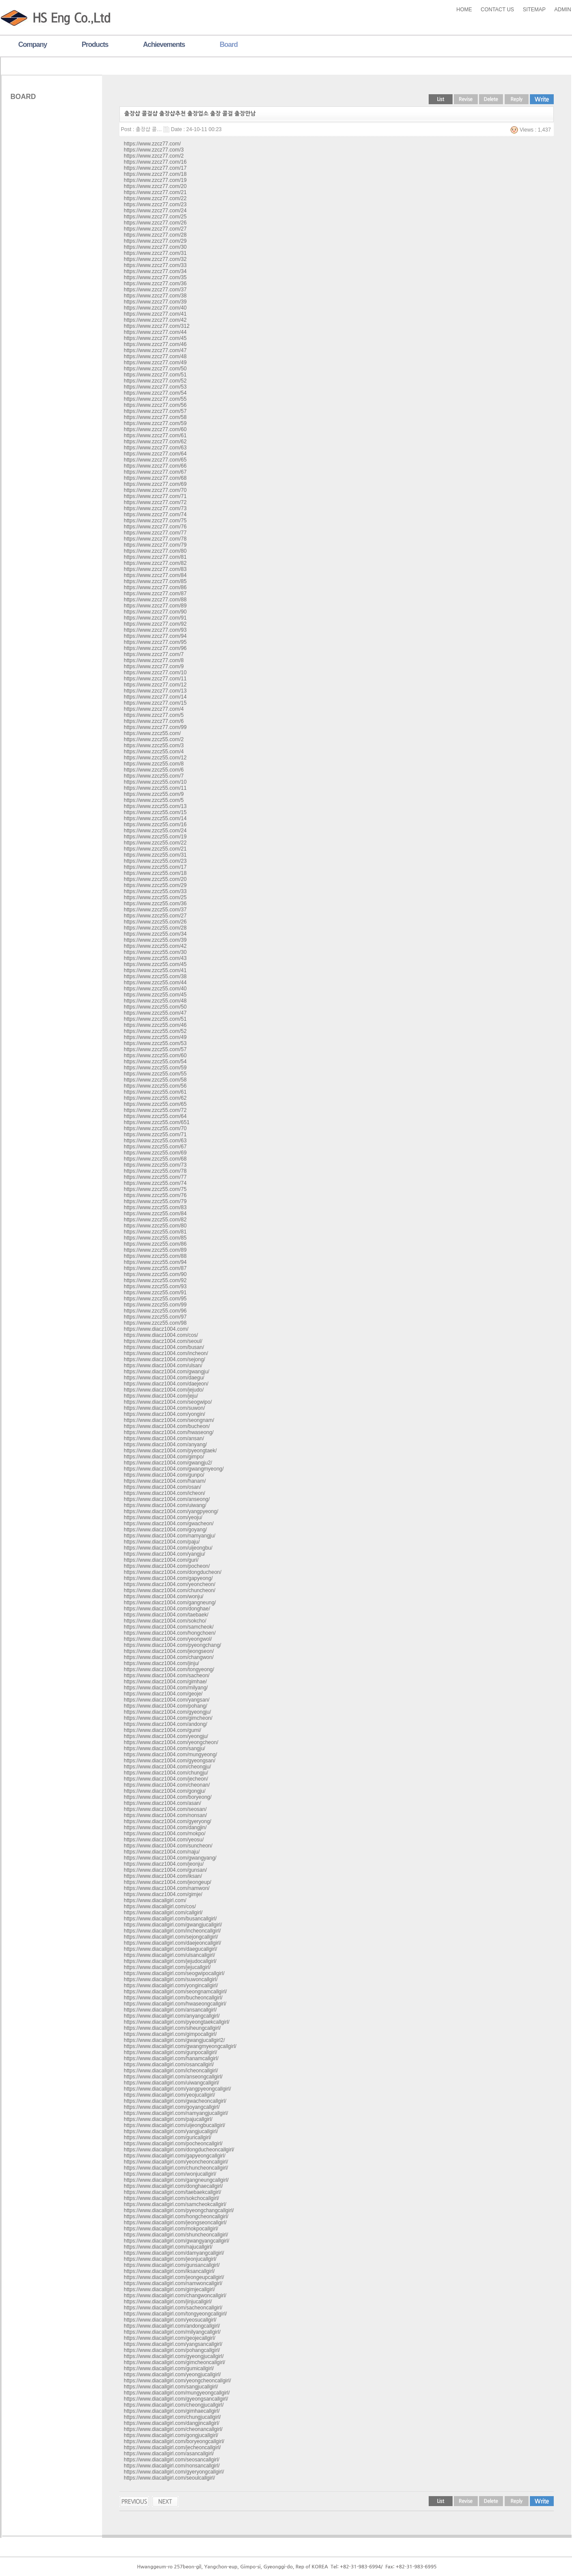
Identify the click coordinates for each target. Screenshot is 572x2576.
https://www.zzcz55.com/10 (155, 782)
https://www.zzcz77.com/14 (155, 697)
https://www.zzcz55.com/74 (155, 1183)
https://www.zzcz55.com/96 (155, 1311)
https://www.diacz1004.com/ (156, 1329)
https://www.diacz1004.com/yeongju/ (166, 1736)
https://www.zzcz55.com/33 (155, 891)
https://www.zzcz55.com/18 (155, 873)
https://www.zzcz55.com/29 (155, 885)
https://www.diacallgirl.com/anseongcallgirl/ (173, 2077)
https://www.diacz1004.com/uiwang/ (165, 1505)
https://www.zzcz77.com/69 (155, 484)
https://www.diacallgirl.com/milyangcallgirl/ (172, 2332)
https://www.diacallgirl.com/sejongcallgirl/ (171, 1937)
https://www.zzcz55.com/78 (155, 1171)
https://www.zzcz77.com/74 (155, 514)
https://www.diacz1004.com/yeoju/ (163, 1517)
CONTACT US (497, 10)
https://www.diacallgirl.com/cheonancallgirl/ (173, 2429)
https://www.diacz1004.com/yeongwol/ (168, 1639)
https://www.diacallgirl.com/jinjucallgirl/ (168, 2302)
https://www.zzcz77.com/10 (155, 673)
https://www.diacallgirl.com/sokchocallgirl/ (171, 2198)
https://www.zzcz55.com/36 (155, 903)
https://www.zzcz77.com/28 (155, 235)
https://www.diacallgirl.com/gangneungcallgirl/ (176, 2180)
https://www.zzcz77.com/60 (155, 429)
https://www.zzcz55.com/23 (155, 861)
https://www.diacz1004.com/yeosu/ (164, 1840)
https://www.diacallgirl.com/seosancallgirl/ (171, 2460)
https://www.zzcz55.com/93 (155, 1286)
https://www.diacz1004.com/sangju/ (164, 1748)
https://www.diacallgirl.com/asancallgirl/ (169, 2454)
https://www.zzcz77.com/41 (155, 314)
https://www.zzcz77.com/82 (155, 563)
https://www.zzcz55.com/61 (155, 1092)
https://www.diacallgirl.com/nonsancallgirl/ (172, 2466)
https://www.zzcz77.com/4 (154, 709)
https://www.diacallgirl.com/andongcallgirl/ (172, 2326)
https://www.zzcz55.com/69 (155, 1153)
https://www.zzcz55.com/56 (155, 1086)
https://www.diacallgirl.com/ (155, 1900)
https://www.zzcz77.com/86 (155, 587)
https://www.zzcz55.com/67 (155, 1147)
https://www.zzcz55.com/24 (155, 831)
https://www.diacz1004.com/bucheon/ (167, 1426)
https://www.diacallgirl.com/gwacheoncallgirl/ (175, 2101)
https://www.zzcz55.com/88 (155, 1256)
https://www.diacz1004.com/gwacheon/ (169, 1524)
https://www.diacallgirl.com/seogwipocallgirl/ (174, 1973)
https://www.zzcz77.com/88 (155, 600)
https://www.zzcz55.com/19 (155, 837)
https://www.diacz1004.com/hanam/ (165, 1481)
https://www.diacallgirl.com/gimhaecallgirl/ (172, 2411)
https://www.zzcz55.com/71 (155, 1134)
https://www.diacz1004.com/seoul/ (163, 1341)
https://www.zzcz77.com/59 (155, 423)
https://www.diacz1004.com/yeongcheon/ (171, 1742)
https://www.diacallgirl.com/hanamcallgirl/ (171, 2058)
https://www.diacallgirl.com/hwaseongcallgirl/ (175, 2004)
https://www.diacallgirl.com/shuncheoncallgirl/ (176, 2235)
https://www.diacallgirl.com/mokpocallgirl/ (171, 2229)
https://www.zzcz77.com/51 (155, 375)
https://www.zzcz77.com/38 (155, 296)
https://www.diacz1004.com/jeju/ (161, 1396)
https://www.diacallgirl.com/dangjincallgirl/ (171, 2423)
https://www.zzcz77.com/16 (155, 162)
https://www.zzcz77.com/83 (155, 569)
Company (32, 44)
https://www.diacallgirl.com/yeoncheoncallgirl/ (176, 2162)
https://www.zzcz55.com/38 (155, 976)
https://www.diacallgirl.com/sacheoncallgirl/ (173, 2308)
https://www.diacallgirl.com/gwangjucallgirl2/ (174, 2040)
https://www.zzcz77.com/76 (155, 527)
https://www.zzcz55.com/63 (155, 1141)
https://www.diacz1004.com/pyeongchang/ (172, 1645)
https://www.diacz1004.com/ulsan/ (163, 1365)
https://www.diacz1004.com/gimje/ (163, 1894)
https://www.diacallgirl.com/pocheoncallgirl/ (173, 2144)
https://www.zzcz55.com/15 (155, 812)
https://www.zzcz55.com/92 (155, 1280)
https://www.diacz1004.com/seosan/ (165, 1809)
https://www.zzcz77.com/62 (155, 442)
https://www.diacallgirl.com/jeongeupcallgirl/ (174, 2277)
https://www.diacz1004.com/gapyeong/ (168, 1578)
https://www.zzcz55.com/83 (155, 1207)
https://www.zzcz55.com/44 (155, 983)
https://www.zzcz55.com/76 (155, 1195)
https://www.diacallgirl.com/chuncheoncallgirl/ (176, 2168)
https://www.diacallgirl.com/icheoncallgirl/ (171, 2071)
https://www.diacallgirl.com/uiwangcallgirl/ (171, 2083)
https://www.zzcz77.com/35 (155, 277)
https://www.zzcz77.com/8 (154, 660)
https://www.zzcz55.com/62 (155, 1098)
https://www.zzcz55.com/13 (155, 806)
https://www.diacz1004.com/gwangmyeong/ (174, 1469)
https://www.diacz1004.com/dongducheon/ (173, 1572)
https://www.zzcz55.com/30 (155, 952)
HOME (464, 10)
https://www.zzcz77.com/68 (155, 478)
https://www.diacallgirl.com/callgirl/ (163, 1913)
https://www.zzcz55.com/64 (155, 1116)
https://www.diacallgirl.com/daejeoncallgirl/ (172, 1943)
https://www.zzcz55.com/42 (155, 946)
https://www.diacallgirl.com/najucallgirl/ (168, 2247)
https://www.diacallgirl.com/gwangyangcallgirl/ (176, 2241)
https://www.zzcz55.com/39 (155, 940)
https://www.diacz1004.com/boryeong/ (168, 1797)
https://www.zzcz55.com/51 (155, 1019)
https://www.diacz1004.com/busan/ (164, 1347)
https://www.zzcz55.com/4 (154, 752)
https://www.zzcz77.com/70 (155, 490)
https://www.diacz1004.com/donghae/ (167, 1609)
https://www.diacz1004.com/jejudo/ (164, 1390)
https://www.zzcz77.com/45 (155, 338)
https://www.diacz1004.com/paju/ (162, 1542)
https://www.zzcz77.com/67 (155, 472)
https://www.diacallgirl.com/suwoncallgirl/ (171, 1979)
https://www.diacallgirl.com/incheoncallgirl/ (172, 1931)
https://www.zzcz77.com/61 (155, 435)
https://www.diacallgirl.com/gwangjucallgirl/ (173, 1925)
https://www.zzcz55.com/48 (155, 1001)
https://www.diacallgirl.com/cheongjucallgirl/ (174, 2405)
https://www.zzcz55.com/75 (155, 1189)
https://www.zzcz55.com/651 (156, 1122)
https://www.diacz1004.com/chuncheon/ (169, 1590)
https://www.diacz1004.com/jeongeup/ (167, 1882)
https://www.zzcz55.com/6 (154, 770)
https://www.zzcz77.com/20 (155, 186)
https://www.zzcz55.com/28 (155, 928)
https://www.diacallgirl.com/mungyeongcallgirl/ (177, 2393)
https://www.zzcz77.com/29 (155, 241)
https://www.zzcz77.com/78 (155, 539)
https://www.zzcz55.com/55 (155, 1074)
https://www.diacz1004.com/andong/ (165, 1724)
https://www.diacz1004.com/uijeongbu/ (168, 1548)
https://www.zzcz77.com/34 (155, 271)
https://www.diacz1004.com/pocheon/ (167, 1566)
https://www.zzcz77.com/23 (155, 204)
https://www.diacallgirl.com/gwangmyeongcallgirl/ (180, 2046)
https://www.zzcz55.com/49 (155, 1037)
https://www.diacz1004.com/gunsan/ (165, 1870)
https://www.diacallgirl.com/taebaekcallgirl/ (172, 2192)
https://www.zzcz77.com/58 (155, 417)
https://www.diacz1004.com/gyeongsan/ (169, 1761)
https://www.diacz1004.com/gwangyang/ (170, 1858)
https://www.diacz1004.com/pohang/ (165, 1706)
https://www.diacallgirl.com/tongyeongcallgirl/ (175, 2314)
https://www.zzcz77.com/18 (155, 174)
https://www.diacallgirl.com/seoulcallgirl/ (169, 2478)
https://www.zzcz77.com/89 (155, 606)
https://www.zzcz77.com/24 (155, 211)
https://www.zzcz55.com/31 (155, 855)
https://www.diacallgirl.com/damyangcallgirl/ (174, 2253)
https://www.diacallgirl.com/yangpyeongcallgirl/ (177, 2089)
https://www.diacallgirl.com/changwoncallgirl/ (175, 2295)
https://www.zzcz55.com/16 (155, 824)
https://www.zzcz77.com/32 (155, 259)
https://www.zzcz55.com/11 (155, 788)
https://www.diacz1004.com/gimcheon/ (168, 1718)
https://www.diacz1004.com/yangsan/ (166, 1700)
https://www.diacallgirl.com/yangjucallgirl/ (171, 2131)
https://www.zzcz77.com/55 (155, 399)
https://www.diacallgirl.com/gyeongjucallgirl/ (174, 2356)
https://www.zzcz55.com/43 (155, 958)
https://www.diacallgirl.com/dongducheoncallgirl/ (179, 2150)
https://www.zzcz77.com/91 (155, 618)
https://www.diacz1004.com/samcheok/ (169, 1627)
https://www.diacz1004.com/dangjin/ (165, 1827)
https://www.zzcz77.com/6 (154, 721)
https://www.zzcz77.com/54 (155, 393)
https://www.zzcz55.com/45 (155, 964)
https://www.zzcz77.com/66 (155, 466)
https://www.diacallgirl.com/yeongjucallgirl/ (172, 2375)
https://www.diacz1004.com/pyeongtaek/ (170, 1451)
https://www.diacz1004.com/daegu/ (164, 1378)
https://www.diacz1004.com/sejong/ (164, 1359)
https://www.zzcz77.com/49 (155, 363)
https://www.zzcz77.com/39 (155, 302)
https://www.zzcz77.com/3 (154, 150)
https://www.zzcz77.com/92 (155, 624)
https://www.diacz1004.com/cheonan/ (167, 1785)
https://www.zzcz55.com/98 (155, 1323)
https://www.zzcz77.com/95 (155, 642)
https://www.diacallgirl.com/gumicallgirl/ (169, 2368)
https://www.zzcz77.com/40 (155, 308)
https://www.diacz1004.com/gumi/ (162, 1730)
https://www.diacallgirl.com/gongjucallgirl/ (171, 2435)
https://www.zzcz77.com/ (152, 144)
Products (95, 44)
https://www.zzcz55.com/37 (155, 910)
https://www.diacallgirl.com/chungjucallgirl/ (172, 2417)
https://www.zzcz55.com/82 (155, 1220)
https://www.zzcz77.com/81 (155, 557)
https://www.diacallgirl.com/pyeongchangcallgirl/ (179, 2210)
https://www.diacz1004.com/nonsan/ (165, 1815)
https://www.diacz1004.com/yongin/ (164, 1414)
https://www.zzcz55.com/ (152, 733)
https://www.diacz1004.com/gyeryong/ (167, 1821)
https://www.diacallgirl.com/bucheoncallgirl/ (173, 1998)
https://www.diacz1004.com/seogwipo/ (168, 1402)
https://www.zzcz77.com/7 (154, 654)
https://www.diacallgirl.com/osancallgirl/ (169, 2064)
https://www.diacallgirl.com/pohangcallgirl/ (172, 2350)
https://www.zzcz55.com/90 (155, 1274)
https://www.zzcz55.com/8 (154, 764)
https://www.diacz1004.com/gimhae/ (165, 1682)
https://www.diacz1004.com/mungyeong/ (170, 1754)
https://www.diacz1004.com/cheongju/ (167, 1767)
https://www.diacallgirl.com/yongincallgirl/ (171, 1985)
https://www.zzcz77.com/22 (155, 198)
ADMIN (562, 10)
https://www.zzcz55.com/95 (155, 1299)
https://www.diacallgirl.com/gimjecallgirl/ (169, 2289)
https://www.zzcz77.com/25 (155, 217)
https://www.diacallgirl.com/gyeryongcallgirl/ (174, 2472)
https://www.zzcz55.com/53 (155, 1043)
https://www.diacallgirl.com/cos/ (160, 1906)
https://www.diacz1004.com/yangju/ (164, 1554)
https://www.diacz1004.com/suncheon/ (168, 1846)
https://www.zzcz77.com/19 (155, 180)
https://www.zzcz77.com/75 (155, 521)
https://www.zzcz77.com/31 (155, 253)
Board (229, 44)
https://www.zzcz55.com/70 (155, 1128)
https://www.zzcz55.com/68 (155, 1159)
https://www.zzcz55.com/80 (155, 1226)
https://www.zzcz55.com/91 (155, 1293)
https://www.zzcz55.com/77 (155, 1177)
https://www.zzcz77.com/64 (155, 454)
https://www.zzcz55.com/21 (155, 849)
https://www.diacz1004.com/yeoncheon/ (169, 1584)
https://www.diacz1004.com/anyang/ (165, 1444)
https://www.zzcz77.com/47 (155, 350)
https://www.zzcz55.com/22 (155, 843)
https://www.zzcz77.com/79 (155, 545)
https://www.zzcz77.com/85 (155, 581)
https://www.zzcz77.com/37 (155, 290)
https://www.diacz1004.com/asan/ (162, 1803)
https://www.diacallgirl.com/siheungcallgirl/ (172, 2028)
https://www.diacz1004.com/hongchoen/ (169, 1633)
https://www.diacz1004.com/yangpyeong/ (171, 1511)
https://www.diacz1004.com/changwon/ (169, 1657)
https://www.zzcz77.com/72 (155, 502)
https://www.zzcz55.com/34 (155, 934)
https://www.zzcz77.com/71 (155, 496)
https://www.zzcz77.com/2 (154, 156)
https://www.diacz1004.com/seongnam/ (169, 1420)
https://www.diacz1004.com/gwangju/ (166, 1372)
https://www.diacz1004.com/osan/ (162, 1487)
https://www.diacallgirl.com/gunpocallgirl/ (170, 2052)
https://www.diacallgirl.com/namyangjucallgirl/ (176, 2113)
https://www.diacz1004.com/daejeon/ (166, 1384)
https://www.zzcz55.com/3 (154, 745)
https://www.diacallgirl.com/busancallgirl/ (170, 1919)
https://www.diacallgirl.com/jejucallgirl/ (167, 1967)
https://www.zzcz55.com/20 (155, 879)
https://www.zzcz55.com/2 (154, 739)
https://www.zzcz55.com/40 (155, 989)
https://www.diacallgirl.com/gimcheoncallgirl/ (174, 2362)
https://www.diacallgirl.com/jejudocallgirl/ (170, 1961)
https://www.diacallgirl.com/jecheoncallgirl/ (172, 2447)
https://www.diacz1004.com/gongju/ (164, 1791)
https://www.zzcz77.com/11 (155, 679)
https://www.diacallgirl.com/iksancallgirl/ (169, 2271)
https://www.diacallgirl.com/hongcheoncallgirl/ (176, 2216)
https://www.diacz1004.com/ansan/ (164, 1438)
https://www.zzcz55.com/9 (154, 794)
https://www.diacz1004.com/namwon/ (166, 1888)
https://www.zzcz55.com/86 (155, 1244)
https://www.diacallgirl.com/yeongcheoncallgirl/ (177, 2381)
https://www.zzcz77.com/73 (155, 508)
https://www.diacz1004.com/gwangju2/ (168, 1463)
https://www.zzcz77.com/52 (155, 381)
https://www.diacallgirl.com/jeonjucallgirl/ (170, 2259)
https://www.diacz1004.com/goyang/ (165, 1530)
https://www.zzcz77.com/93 (155, 630)
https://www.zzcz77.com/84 (155, 575)
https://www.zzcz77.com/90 (155, 612)
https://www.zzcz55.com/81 (155, 1232)
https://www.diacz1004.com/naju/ (162, 1852)
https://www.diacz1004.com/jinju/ (161, 1663)
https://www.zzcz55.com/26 (155, 922)
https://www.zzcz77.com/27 (155, 229)
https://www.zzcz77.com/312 (156, 326)
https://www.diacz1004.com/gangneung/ (170, 1603)
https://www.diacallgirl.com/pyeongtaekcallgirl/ (176, 2022)
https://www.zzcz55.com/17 (155, 867)
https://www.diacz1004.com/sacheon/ (166, 1675)
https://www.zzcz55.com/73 (155, 1165)
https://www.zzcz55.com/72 (155, 1110)
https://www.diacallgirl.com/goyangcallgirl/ (172, 2107)
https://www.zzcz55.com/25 (155, 897)
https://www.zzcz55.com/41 (155, 970)
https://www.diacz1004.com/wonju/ (163, 1596)
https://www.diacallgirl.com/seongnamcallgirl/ (175, 1992)
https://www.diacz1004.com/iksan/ (163, 1876)
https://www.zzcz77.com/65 (155, 460)
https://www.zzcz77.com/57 (155, 411)
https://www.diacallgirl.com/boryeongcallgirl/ (174, 2441)
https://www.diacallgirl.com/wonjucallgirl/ (170, 2174)
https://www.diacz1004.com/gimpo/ (164, 1457)
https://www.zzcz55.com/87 (155, 1268)
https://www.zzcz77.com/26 (155, 223)
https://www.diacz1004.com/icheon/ (164, 1493)
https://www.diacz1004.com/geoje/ (163, 1694)
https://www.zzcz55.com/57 (155, 1049)
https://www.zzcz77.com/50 (155, 369)
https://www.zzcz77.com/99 (155, 727)
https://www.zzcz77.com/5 (154, 715)
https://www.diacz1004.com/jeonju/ (164, 1864)
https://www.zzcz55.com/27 (155, 916)
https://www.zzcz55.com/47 (155, 1013)
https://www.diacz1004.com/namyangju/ (169, 1536)
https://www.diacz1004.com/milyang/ (166, 1688)
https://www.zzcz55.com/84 (155, 1213)
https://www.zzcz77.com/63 (155, 448)
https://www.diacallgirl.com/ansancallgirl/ (170, 2010)
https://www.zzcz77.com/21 (155, 192)
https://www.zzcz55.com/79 (155, 1201)
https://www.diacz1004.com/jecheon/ (166, 1779)
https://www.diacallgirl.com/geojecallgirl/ (169, 2338)
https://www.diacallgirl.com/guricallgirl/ (167, 2137)
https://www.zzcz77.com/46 (155, 344)
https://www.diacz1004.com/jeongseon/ (169, 1651)
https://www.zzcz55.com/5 (154, 800)
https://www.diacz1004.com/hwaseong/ (169, 1432)
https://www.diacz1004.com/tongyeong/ (169, 1669)
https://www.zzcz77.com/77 (155, 533)
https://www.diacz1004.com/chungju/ (166, 1773)
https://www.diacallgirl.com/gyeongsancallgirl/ (176, 2399)
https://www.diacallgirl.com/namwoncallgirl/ (173, 2283)
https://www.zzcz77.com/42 (155, 320)
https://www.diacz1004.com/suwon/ (164, 1408)
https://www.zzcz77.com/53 (155, 387)
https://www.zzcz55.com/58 (155, 1080)
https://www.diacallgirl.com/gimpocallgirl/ (170, 2034)
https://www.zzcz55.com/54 (155, 1062)
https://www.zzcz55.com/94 (155, 1262)
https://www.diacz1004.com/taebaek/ (166, 1615)
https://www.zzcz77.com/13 (155, 691)
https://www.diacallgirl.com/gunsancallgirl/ (172, 2265)
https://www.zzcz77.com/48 (155, 356)
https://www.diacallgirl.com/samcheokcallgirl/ (175, 2204)
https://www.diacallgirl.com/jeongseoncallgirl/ (175, 2223)
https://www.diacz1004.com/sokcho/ (165, 1621)
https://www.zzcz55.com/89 (155, 1250)
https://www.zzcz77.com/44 (155, 332)
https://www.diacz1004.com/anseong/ (167, 1499)
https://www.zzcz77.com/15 (155, 703)
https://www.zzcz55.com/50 (155, 1007)
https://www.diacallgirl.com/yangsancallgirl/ (173, 2344)
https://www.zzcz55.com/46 (155, 1025)
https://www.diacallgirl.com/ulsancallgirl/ (169, 1955)
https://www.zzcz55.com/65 (155, 1104)
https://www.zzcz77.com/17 (155, 168)
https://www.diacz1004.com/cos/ (161, 1335)
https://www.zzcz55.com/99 (155, 1305)
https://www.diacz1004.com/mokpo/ (164, 1834)
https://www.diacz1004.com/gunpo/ (164, 1475)
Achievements (164, 44)
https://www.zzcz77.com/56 (155, 405)
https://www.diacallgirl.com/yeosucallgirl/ (170, 2320)
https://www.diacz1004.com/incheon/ (166, 1353)
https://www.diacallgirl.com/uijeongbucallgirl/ (174, 2125)
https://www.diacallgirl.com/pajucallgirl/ (168, 2119)
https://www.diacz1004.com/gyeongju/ (167, 1712)
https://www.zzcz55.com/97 (155, 1317)
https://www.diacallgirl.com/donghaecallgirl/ (173, 2186)
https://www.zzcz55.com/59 (155, 1068)
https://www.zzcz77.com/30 (155, 247)
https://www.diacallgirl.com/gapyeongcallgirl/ (174, 2156)
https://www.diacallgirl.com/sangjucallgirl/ (171, 2387)
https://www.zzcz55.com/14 (155, 818)
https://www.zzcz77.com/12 (155, 685)
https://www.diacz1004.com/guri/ (161, 1560)
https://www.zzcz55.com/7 (154, 776)
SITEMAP (534, 10)
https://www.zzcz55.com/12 (155, 758)
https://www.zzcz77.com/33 (155, 265)
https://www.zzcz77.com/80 (155, 551)
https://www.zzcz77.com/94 (155, 636)
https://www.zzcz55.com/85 (155, 1238)
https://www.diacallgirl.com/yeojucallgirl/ (169, 2095)
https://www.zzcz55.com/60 (155, 1055)
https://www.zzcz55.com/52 (155, 1031)
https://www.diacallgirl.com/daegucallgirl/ (170, 1949)
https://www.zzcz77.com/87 (155, 593)
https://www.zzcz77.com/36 (155, 283)
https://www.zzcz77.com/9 (154, 666)
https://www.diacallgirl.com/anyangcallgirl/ (172, 2016)
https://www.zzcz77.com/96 (155, 648)
